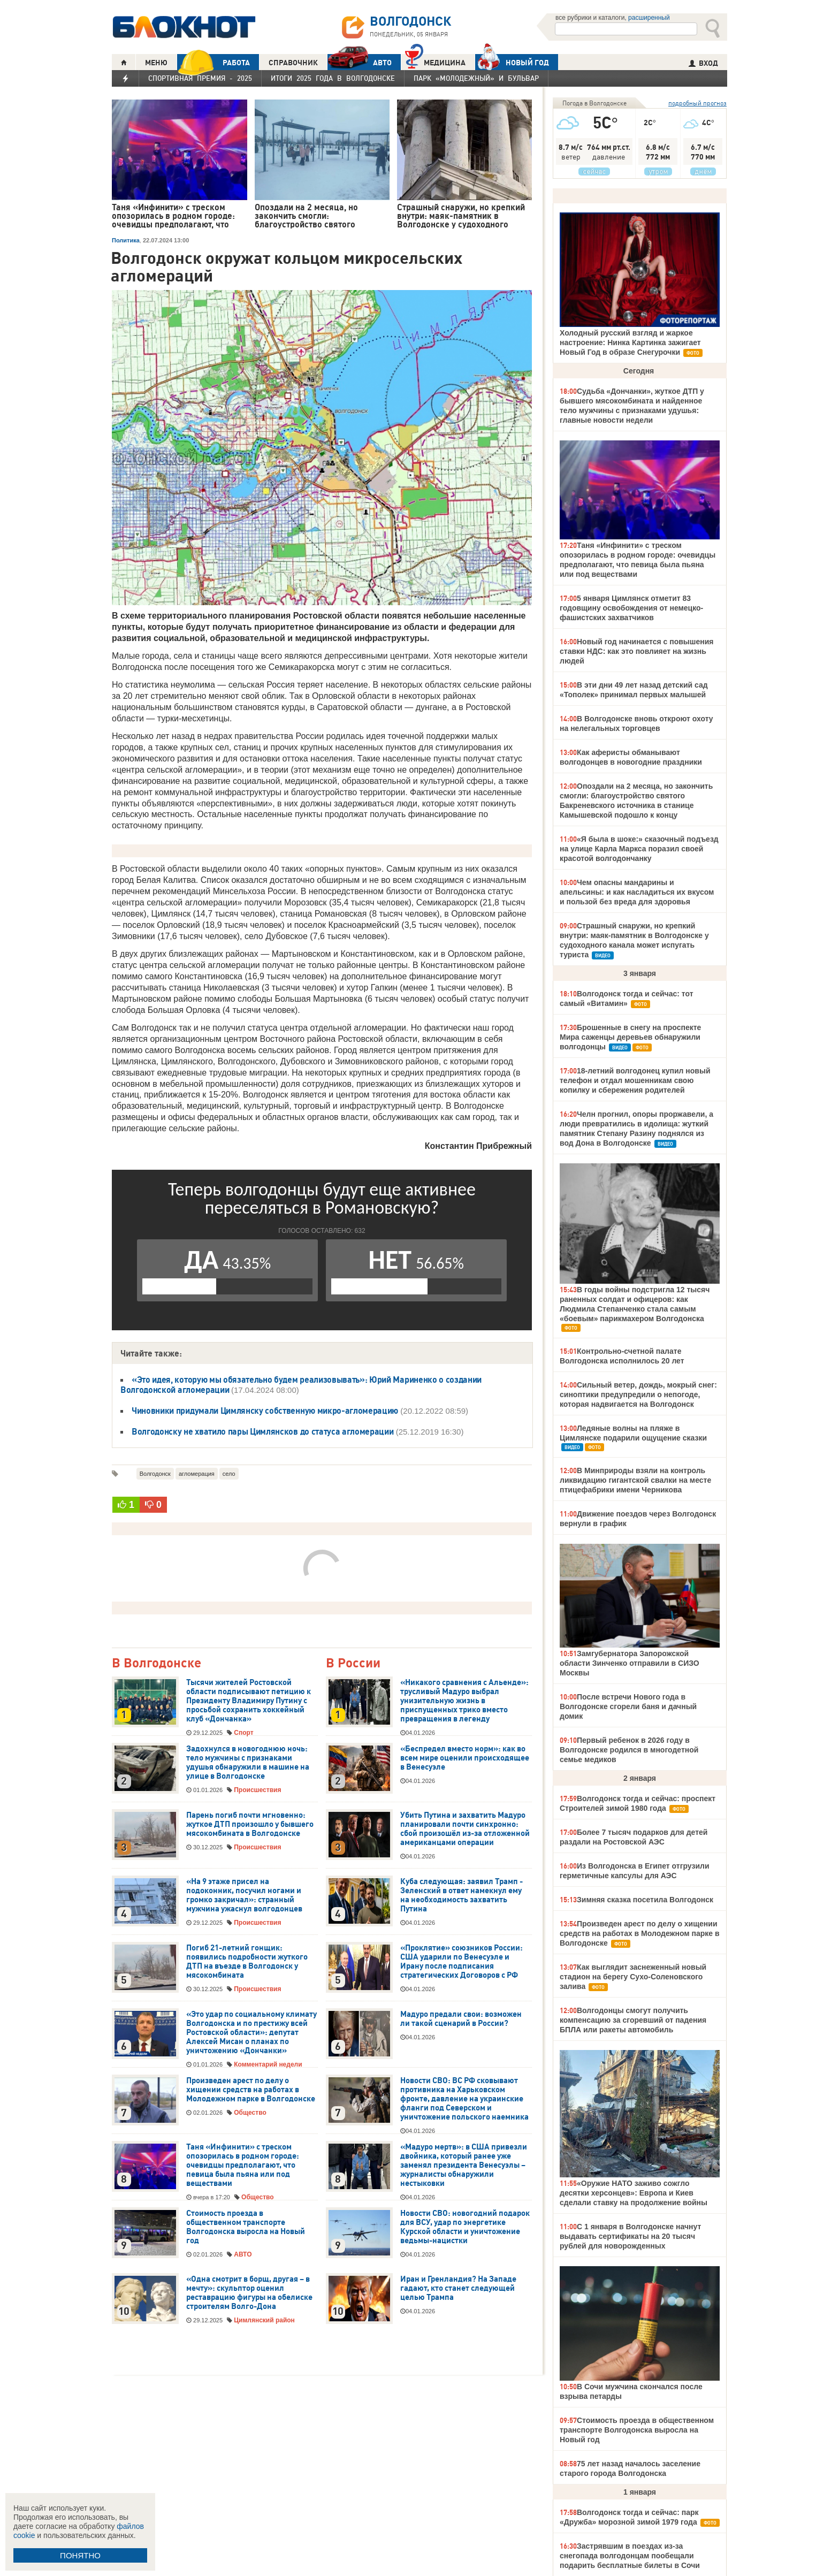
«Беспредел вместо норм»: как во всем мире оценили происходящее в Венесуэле (464, 1758)
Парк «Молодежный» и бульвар (476, 78)
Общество (250, 2112)
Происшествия (257, 1790)
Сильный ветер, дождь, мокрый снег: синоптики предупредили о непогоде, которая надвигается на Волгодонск (638, 1394)
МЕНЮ (156, 62)
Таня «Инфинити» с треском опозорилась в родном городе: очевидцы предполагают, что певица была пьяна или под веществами (242, 2165)
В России (353, 1663)
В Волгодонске (156, 1663)
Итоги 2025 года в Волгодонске (333, 78)
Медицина (435, 61)
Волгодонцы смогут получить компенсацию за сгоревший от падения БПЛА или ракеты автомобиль (633, 2020)
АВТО (359, 62)
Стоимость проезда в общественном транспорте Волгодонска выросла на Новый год (245, 2226)
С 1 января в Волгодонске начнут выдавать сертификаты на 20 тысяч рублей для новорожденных (630, 2236)
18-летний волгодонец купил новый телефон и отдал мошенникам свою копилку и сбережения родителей (635, 1080)
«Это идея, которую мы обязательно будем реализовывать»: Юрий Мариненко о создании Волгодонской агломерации (301, 1384)
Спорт (243, 1732)
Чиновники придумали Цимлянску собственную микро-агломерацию (265, 1410)
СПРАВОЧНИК (293, 62)
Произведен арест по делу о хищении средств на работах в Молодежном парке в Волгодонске (250, 2090)
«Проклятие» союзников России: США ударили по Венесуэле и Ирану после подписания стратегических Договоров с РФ (461, 1961)
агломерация (197, 1473)
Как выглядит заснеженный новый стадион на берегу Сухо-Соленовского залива (633, 1977)
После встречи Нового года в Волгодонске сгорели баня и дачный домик (628, 1706)
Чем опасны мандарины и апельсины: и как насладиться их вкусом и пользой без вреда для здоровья (637, 892)
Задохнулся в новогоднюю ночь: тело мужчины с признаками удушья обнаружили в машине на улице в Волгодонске (247, 1762)
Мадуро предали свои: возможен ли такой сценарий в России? (461, 2018)
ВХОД (703, 63)
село (229, 1473)
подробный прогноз (697, 103)
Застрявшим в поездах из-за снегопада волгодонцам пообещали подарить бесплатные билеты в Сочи (630, 2556)
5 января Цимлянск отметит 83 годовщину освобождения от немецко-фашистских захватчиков (631, 608)
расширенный (649, 17)
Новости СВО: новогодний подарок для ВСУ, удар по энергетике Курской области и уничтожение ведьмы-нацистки (465, 2226)
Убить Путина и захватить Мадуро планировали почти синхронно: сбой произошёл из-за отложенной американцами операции (465, 1828)
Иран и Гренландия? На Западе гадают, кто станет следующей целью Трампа (458, 2288)
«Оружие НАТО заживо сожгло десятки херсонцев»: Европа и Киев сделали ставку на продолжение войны (633, 2193)
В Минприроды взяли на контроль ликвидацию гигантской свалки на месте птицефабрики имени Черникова (635, 1480)
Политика (126, 240)
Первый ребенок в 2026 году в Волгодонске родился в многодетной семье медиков (629, 1750)
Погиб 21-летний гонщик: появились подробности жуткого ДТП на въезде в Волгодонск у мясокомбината (247, 1961)
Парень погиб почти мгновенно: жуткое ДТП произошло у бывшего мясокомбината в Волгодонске (250, 1824)
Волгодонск (155, 1473)
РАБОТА (213, 62)
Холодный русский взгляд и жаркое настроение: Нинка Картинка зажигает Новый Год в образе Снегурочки (630, 342)
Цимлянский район (264, 2320)
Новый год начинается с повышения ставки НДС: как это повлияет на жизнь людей (636, 651)
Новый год (512, 62)
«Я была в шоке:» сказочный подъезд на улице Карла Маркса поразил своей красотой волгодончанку (639, 849)
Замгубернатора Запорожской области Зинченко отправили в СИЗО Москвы (629, 1663)
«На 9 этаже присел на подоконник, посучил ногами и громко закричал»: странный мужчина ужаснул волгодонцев (244, 1895)
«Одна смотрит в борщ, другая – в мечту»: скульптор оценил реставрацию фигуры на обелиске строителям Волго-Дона (249, 2292)
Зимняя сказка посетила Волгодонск (645, 1899)
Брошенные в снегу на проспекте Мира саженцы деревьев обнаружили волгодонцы (630, 1037)
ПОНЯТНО (80, 2555)
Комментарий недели (268, 2064)
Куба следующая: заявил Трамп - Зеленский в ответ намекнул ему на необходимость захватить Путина (461, 1895)
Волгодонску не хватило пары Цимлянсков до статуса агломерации (262, 1431)
